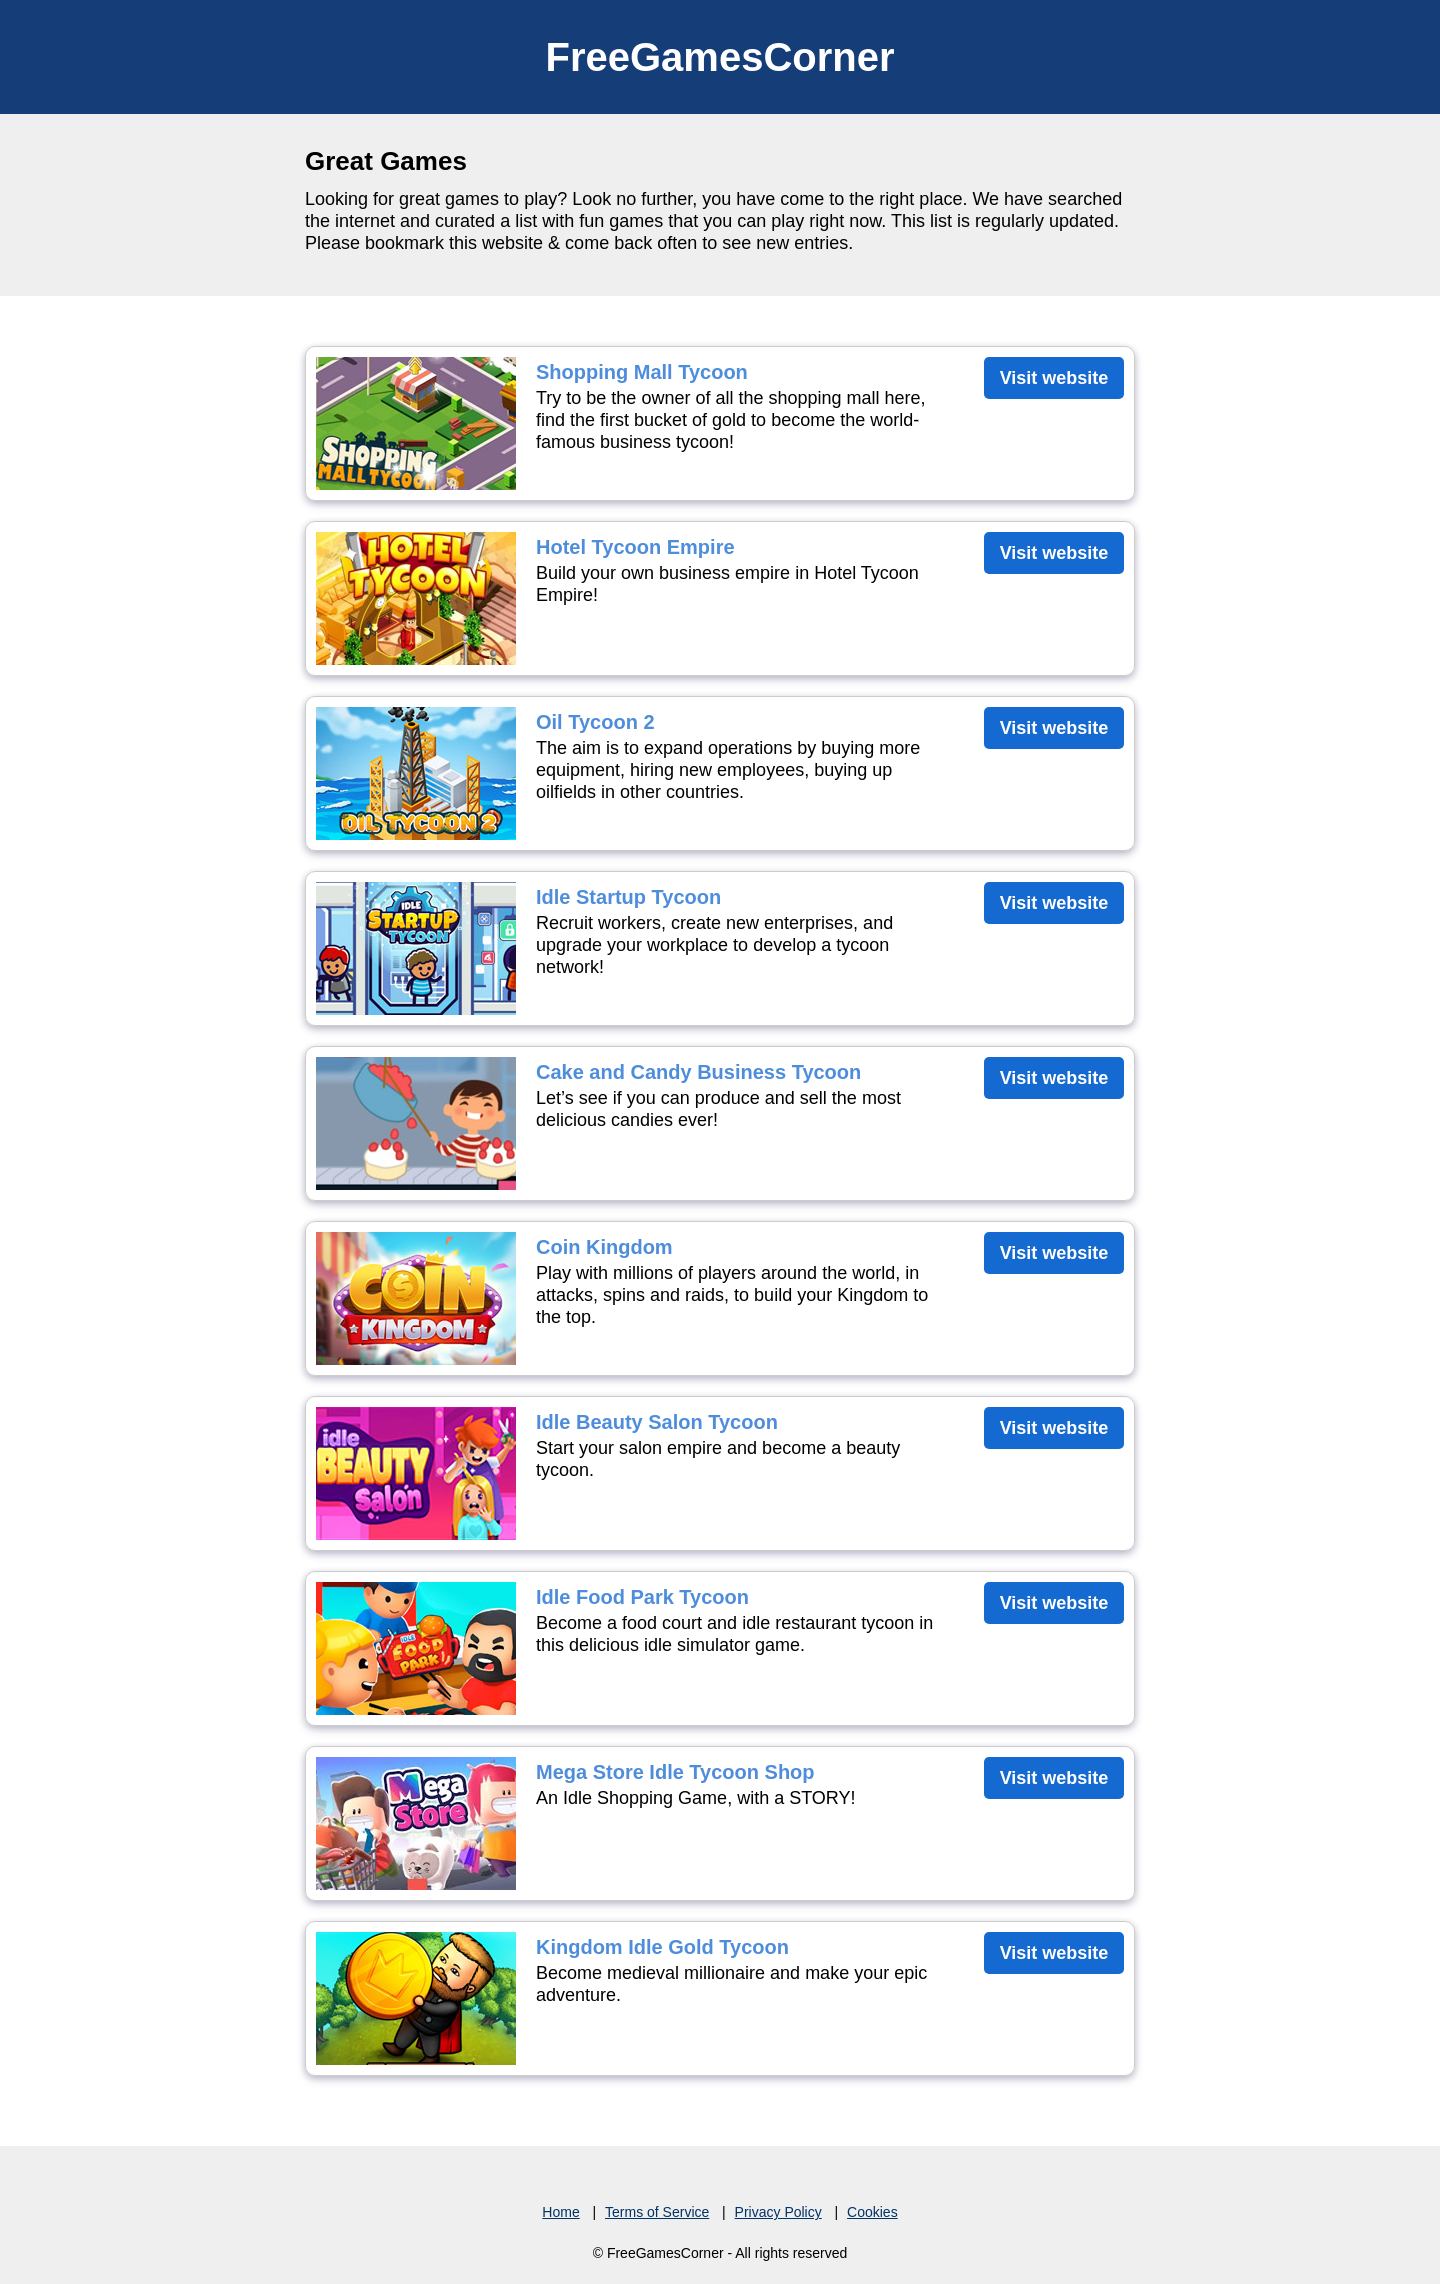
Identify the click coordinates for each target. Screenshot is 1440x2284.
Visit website (1054, 378)
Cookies (872, 2212)
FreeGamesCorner (719, 57)
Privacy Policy (778, 2212)
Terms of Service (657, 2212)
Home (560, 2212)
